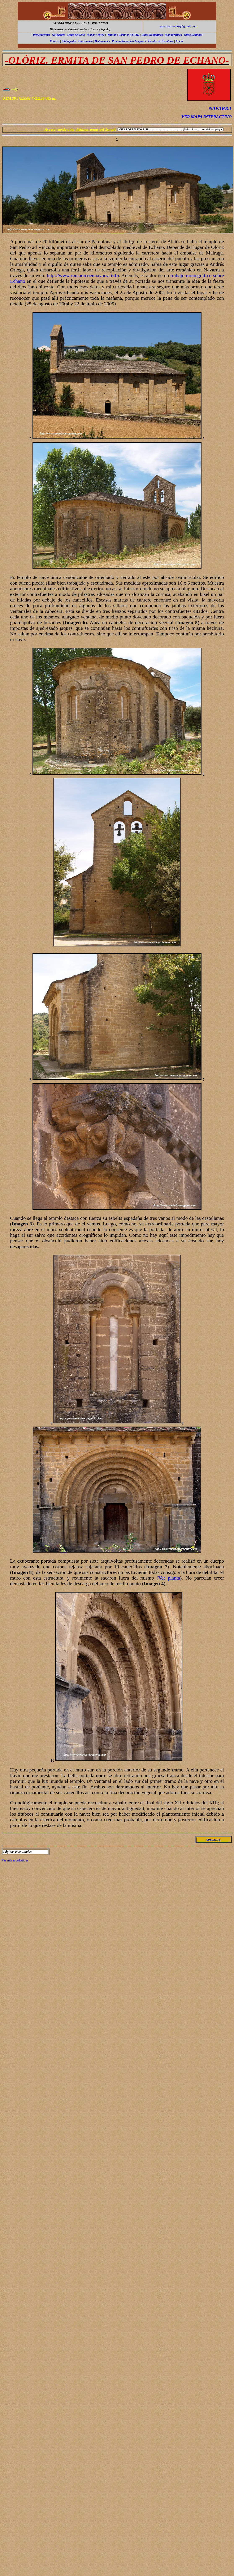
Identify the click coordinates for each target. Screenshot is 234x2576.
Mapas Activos (96, 34)
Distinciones (102, 41)
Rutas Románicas (152, 34)
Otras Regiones (193, 34)
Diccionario (85, 41)
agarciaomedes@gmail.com (178, 26)
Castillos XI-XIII (129, 34)
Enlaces (54, 41)
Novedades (58, 34)
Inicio (179, 41)
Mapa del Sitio (76, 34)
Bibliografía (68, 41)
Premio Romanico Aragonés (129, 41)
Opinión (111, 34)
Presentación (41, 34)
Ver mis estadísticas (15, 1860)
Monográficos (173, 34)
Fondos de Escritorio (160, 41)
